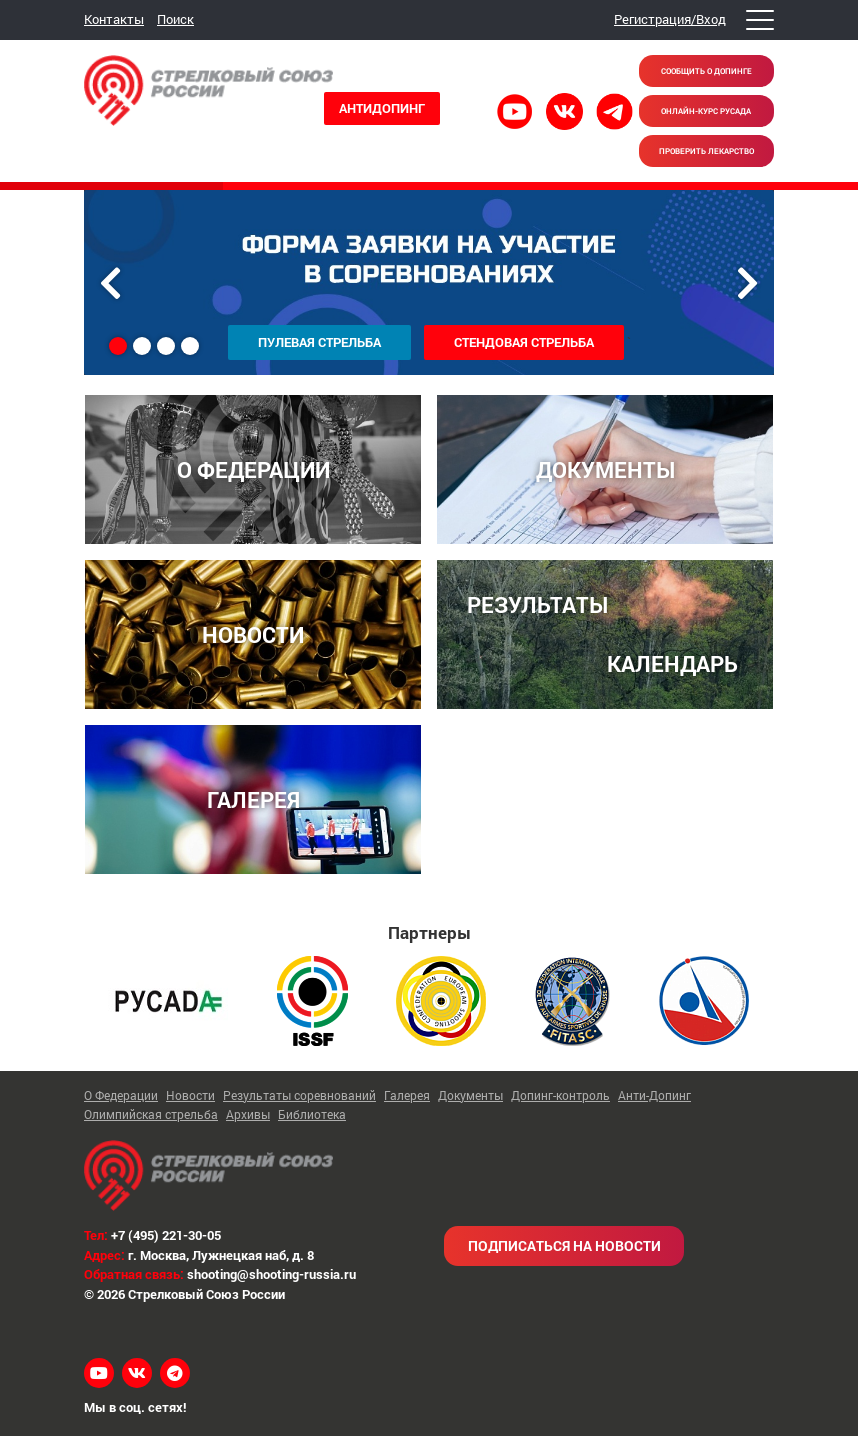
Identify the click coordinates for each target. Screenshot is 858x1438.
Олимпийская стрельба (151, 1117)
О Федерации (121, 1097)
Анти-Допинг (654, 1097)
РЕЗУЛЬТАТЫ (537, 605)
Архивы (248, 1117)
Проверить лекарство (706, 151)
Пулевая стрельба (319, 342)
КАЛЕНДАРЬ (672, 665)
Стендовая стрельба (524, 342)
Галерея (407, 1097)
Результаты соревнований (299, 1097)
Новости (190, 1097)
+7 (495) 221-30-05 (166, 1238)
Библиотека (312, 1117)
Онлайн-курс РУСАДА (706, 111)
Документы (470, 1097)
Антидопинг (382, 108)
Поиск (175, 19)
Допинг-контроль (560, 1097)
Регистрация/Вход (670, 19)
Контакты (114, 19)
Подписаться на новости (564, 1248)
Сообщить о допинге (706, 71)
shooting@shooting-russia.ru (271, 1277)
